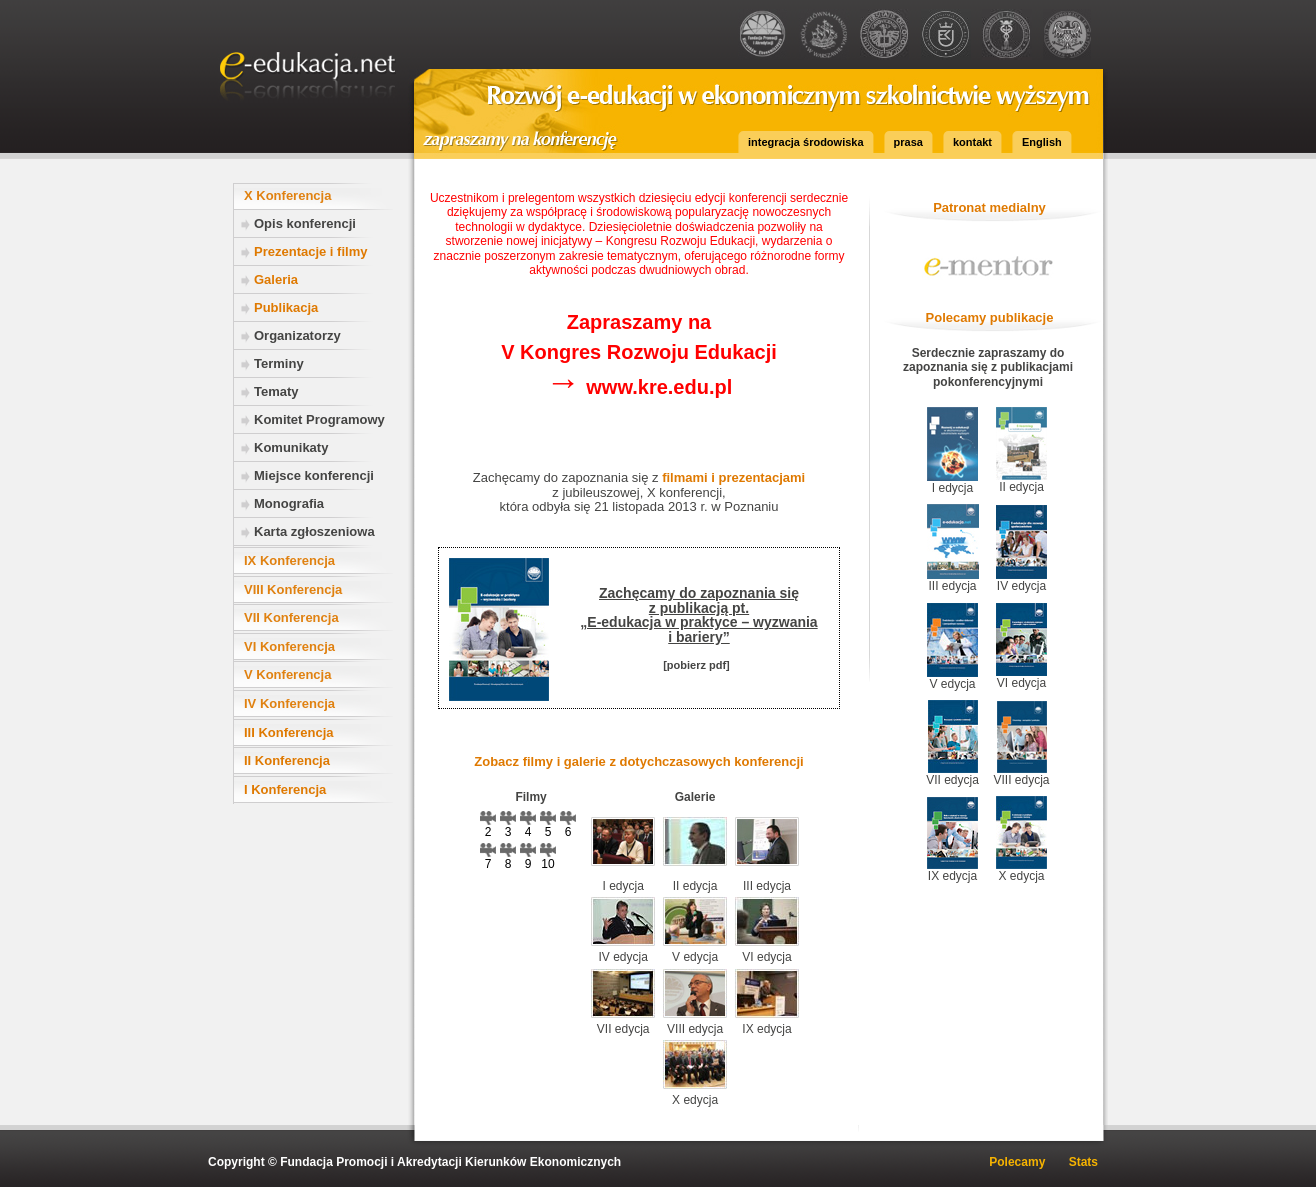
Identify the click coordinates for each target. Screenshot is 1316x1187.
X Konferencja (287, 195)
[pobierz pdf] (696, 665)
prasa (908, 142)
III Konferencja (289, 732)
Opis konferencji (305, 223)
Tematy (276, 391)
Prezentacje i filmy (310, 251)
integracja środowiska (806, 142)
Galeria (276, 279)
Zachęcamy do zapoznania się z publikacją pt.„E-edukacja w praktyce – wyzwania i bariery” (698, 614)
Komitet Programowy (319, 419)
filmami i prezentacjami (733, 477)
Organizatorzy (297, 335)
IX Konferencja (289, 560)
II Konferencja (287, 760)
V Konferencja (287, 674)
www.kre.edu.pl (639, 387)
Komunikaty (291, 447)
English (1042, 142)
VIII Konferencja (293, 589)
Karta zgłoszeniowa (314, 531)
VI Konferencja (289, 646)
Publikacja (286, 307)
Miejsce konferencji (314, 475)
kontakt (972, 142)
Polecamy (1017, 1162)
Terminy (279, 363)
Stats (1083, 1162)
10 (548, 857)
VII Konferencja (291, 617)
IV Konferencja (289, 703)
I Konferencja (285, 789)
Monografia (289, 503)
